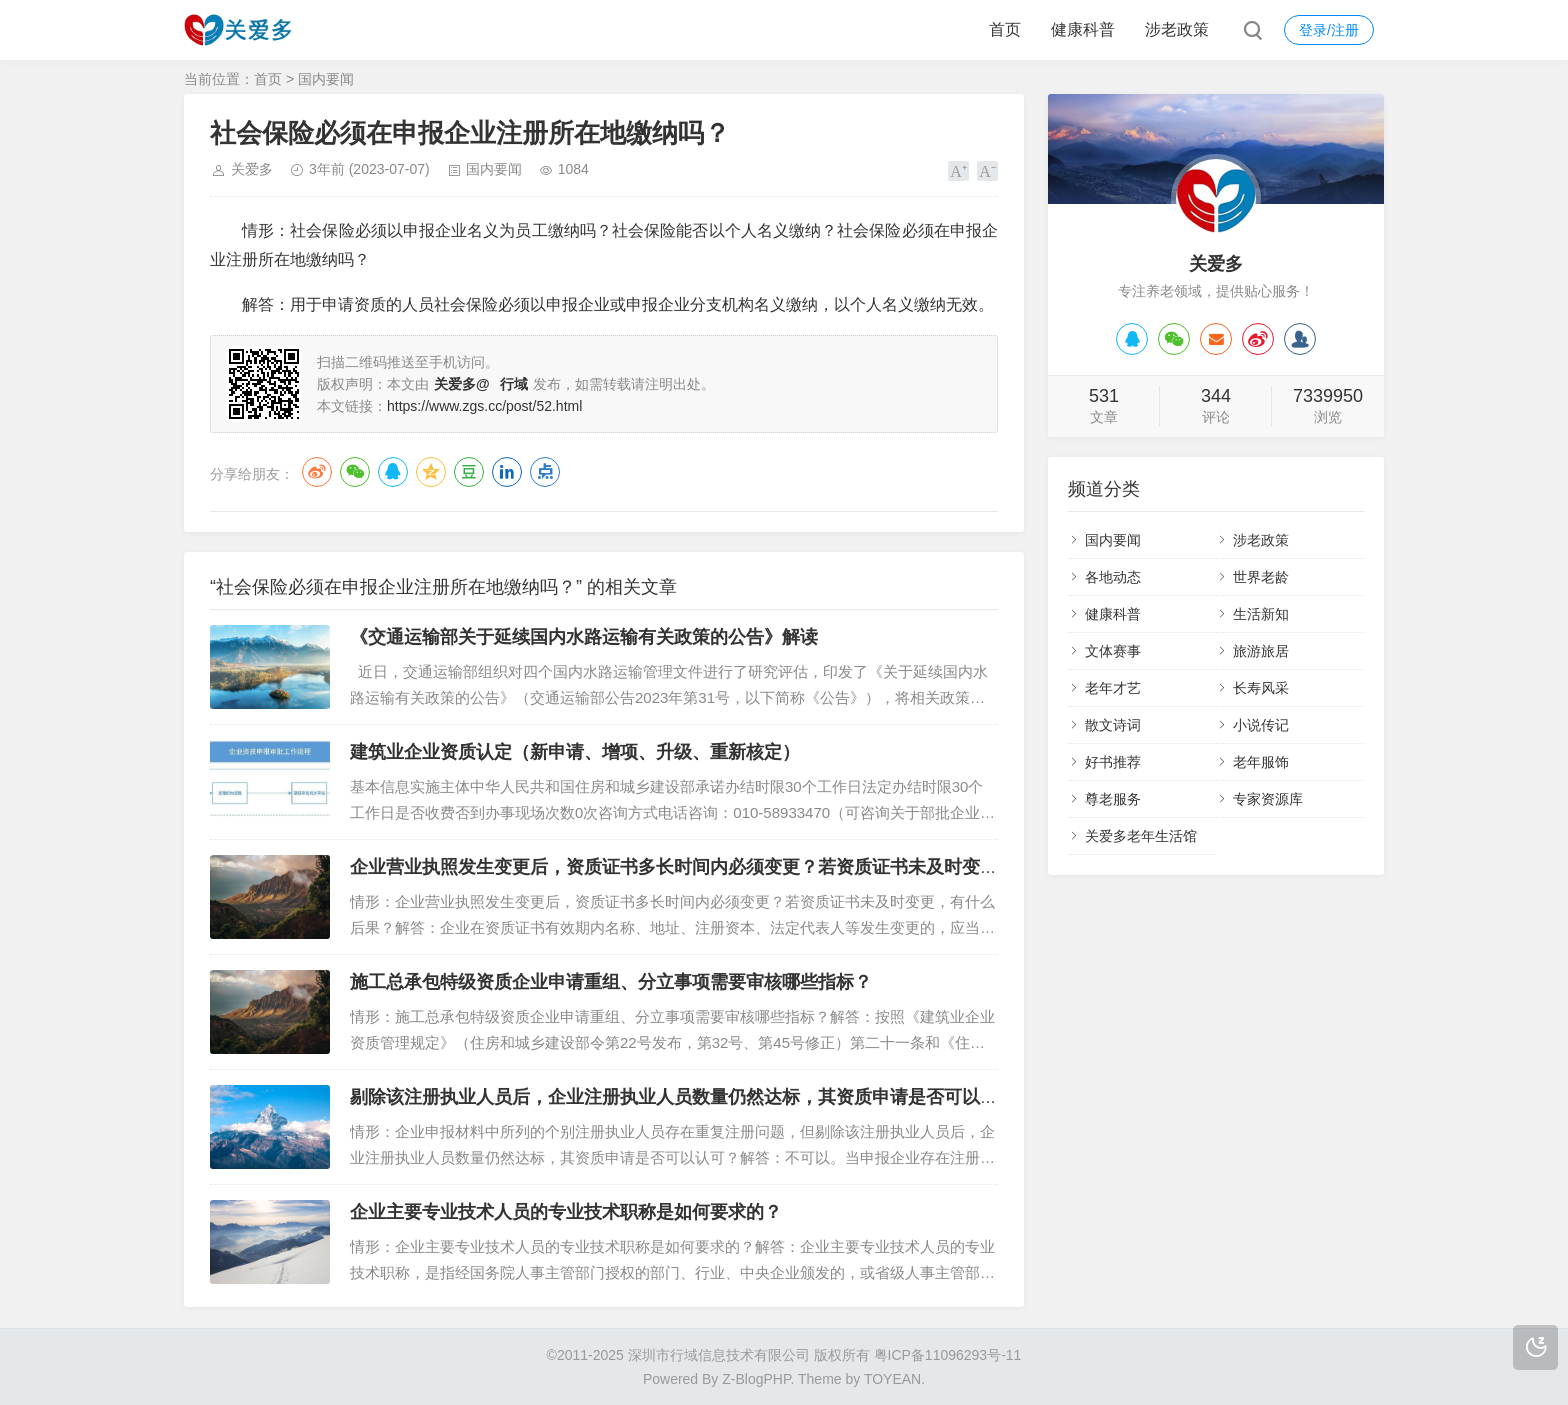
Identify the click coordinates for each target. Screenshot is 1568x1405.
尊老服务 (1113, 799)
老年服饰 (1261, 762)
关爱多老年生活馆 (1141, 836)
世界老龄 (1261, 577)
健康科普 (1083, 29)
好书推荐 (1113, 762)
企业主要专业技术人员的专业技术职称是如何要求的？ (566, 1212)
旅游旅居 (1261, 651)
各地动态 (1113, 577)
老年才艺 (1113, 688)
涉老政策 (1177, 29)
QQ (393, 472)
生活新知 (1261, 614)
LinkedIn (507, 472)
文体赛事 (1113, 651)
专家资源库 (1268, 799)
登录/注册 (1329, 30)
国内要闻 (326, 79)
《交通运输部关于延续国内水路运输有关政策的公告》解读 (584, 637)
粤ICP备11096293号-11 (948, 1355)
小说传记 (1261, 725)
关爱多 (252, 169)
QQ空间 (431, 472)
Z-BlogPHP (756, 1379)
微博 (317, 472)
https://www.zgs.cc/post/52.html (484, 406)
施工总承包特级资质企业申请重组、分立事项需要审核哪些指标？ (611, 982)
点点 (545, 472)
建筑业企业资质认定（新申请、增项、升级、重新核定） (575, 752)
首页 (1005, 29)
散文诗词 (1113, 725)
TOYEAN (892, 1379)
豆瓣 (469, 472)
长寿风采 (1261, 688)
